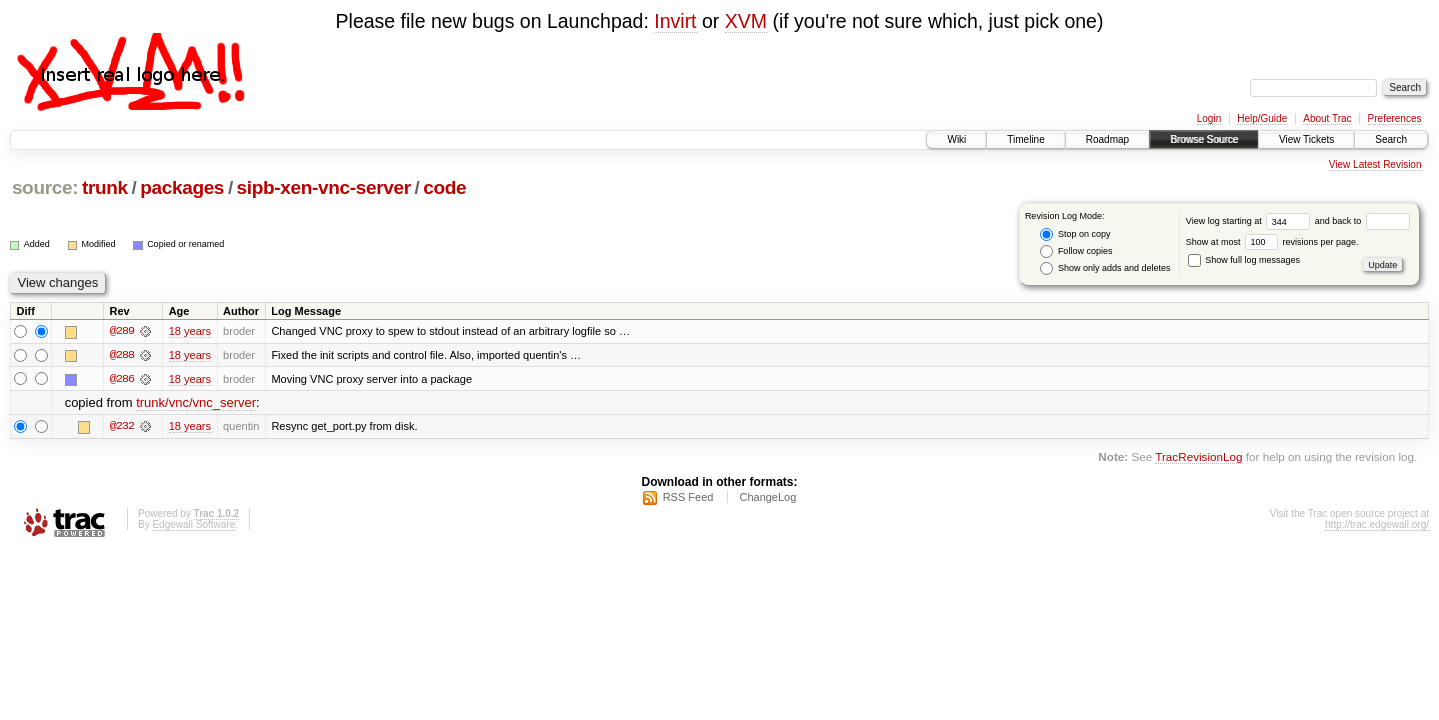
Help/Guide (1262, 118)
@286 (122, 379)
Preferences (1395, 118)
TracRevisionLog (1198, 457)
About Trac (1327, 118)
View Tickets (1306, 139)
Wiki (956, 139)
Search (1391, 139)
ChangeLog (767, 498)
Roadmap (1107, 139)
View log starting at (1250, 221)
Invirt (675, 21)
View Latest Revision (1375, 164)
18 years (190, 331)
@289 (122, 331)
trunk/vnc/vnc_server (196, 403)
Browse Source (1204, 139)
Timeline (1025, 139)
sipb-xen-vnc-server (324, 187)
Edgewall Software (193, 525)
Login (1209, 118)
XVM (746, 21)
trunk (105, 187)
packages (182, 187)
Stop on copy (1075, 234)
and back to (1362, 221)
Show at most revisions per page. (1272, 242)
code (444, 187)
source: (45, 187)
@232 (122, 427)
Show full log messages (1244, 260)
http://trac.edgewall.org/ (1377, 525)
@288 (122, 355)
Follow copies (1076, 251)
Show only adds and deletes (1105, 268)
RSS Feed (688, 498)
